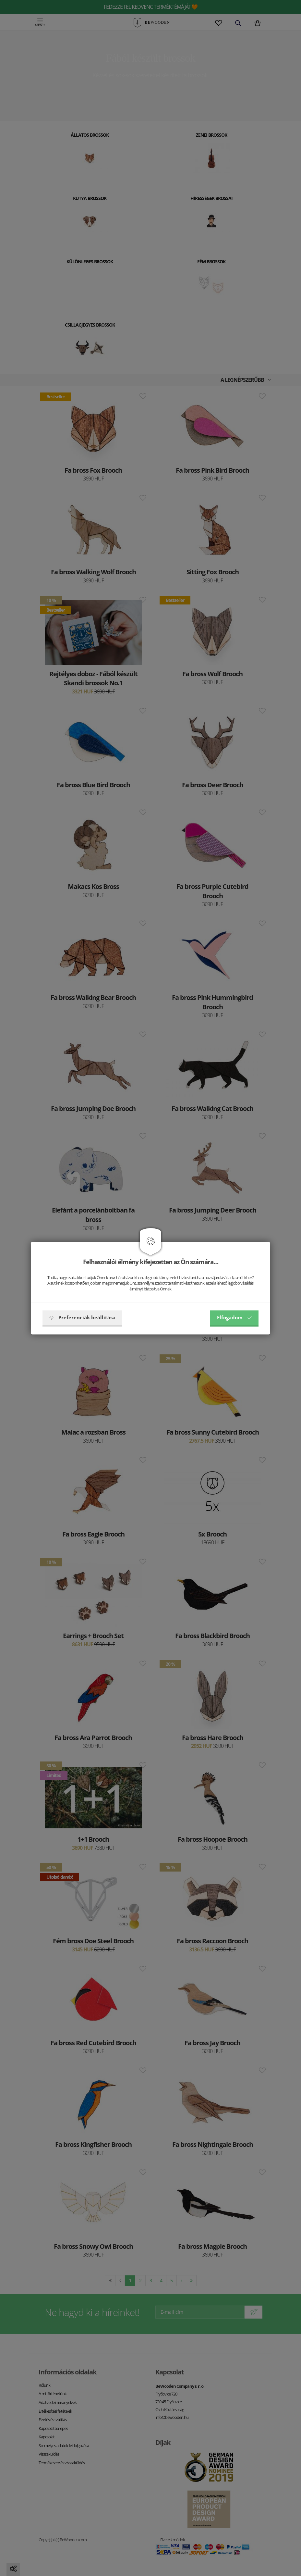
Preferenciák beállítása (82, 1317)
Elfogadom (234, 1317)
